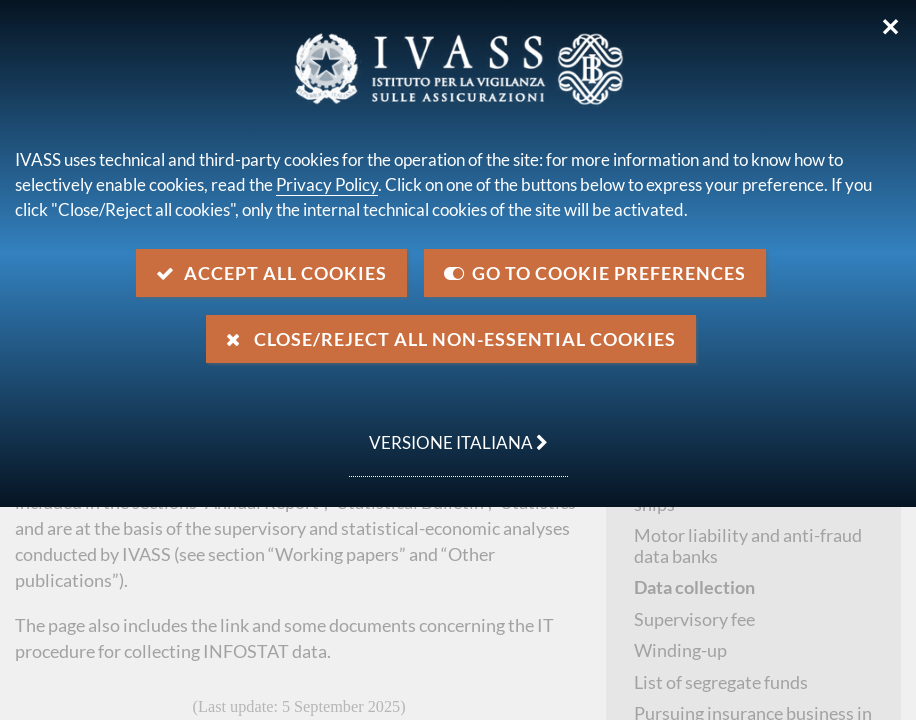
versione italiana (448, 432)
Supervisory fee (694, 619)
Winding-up (680, 650)
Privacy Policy (327, 184)
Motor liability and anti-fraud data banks (748, 545)
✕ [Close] (890, 27)
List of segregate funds (721, 682)
